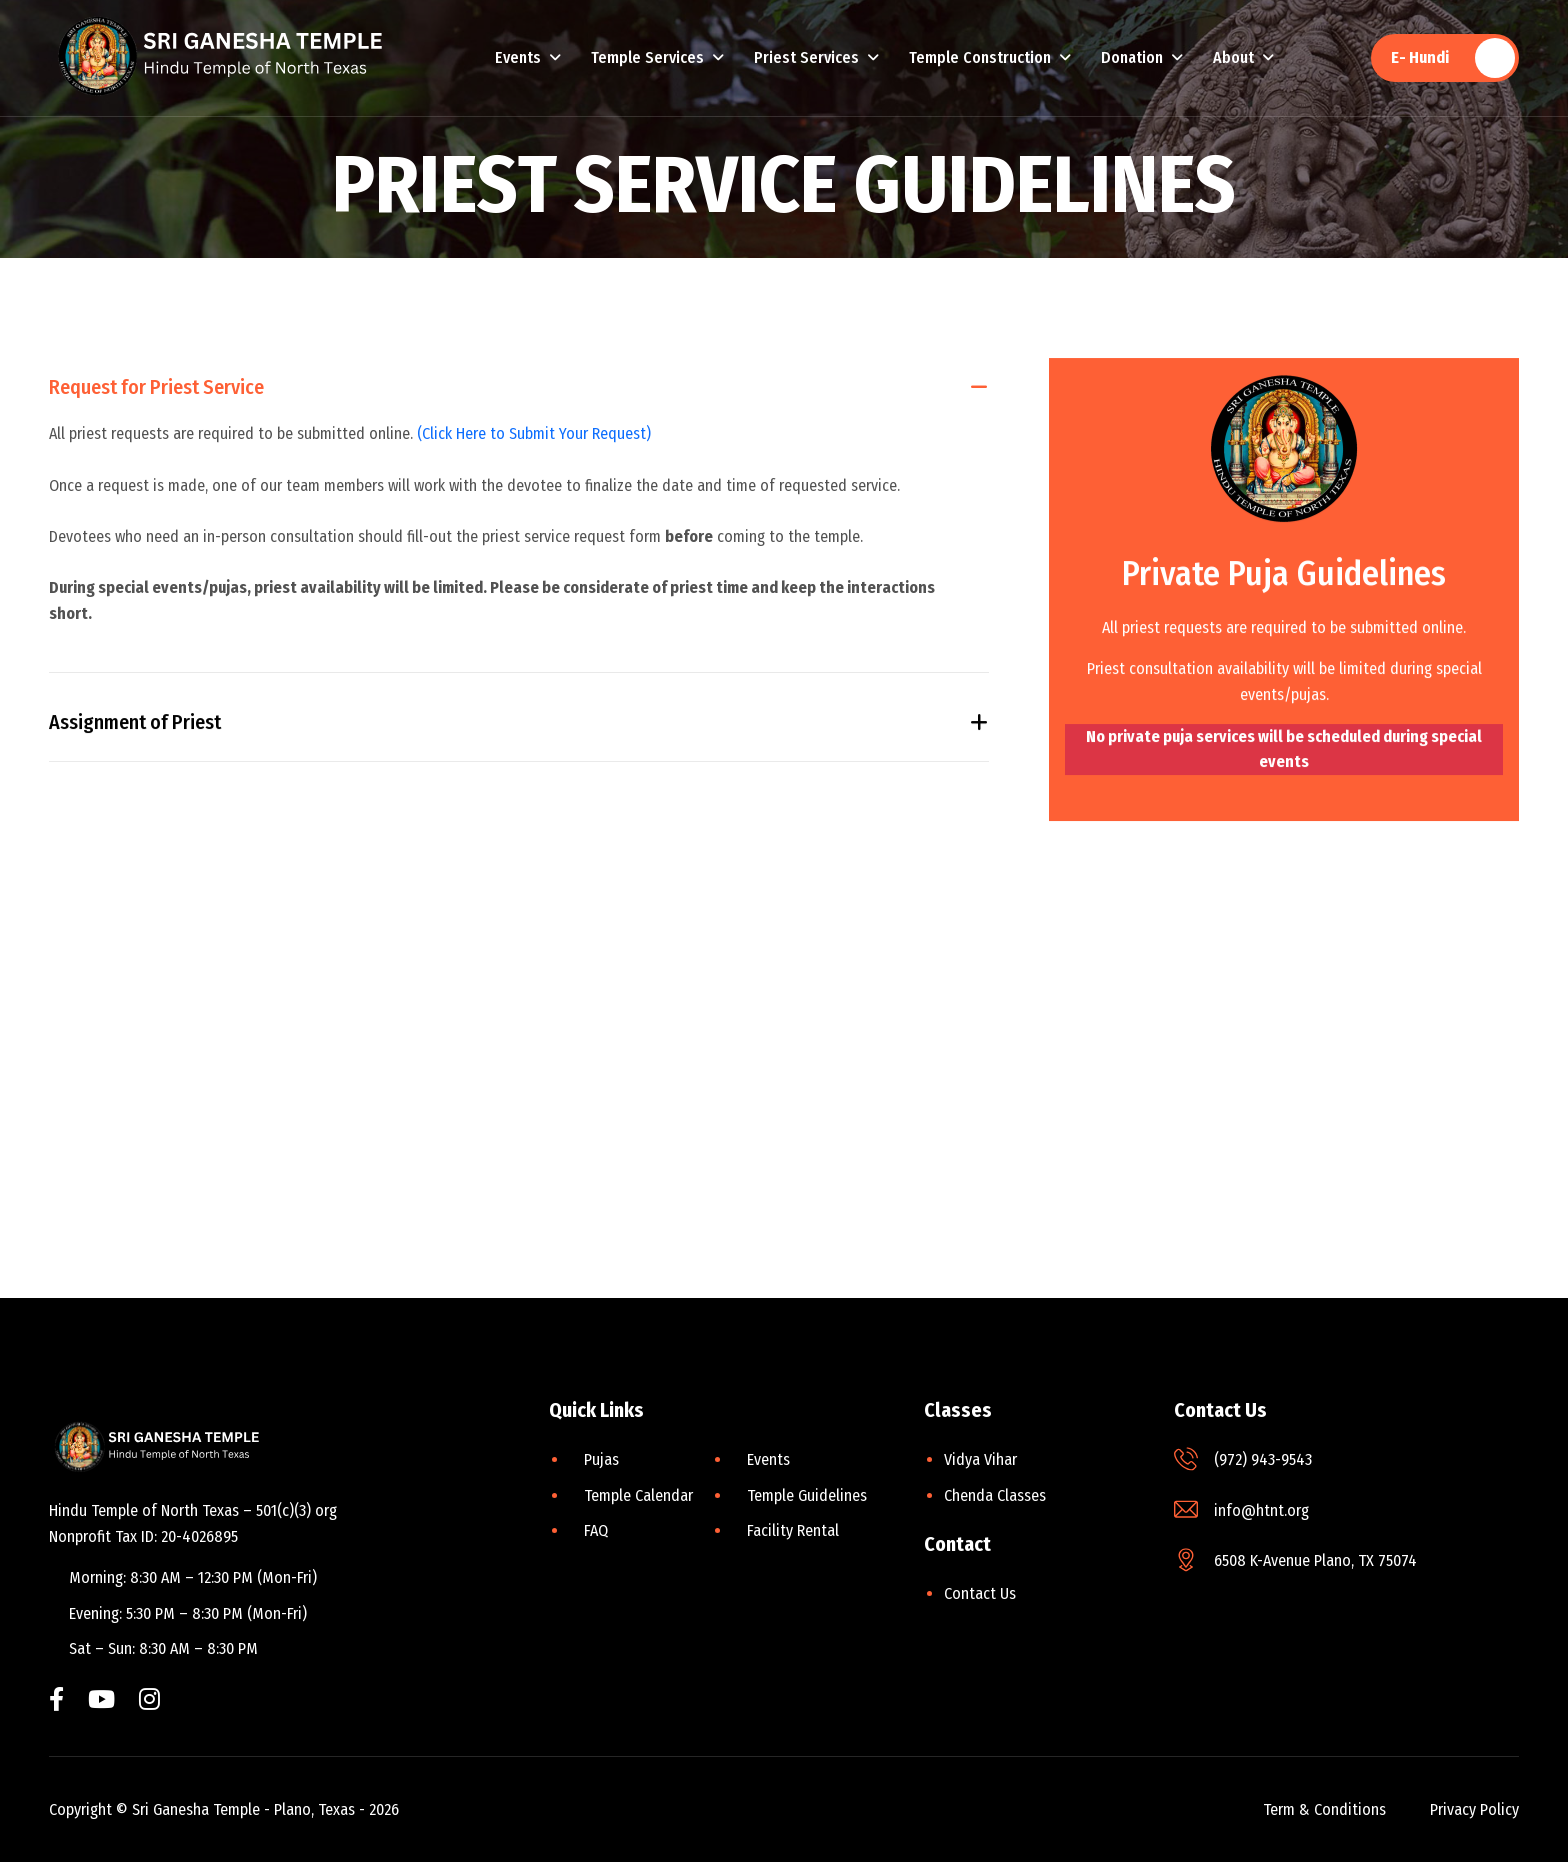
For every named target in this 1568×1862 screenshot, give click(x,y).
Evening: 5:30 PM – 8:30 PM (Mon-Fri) (188, 1613)
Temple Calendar (638, 1495)
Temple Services (647, 57)
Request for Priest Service (156, 388)
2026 (384, 1809)
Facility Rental (793, 1530)
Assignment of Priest (135, 726)
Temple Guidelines (807, 1495)
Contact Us (980, 1593)
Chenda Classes (995, 1495)
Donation (1132, 57)
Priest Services (806, 57)
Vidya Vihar (980, 1459)
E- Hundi (1420, 57)
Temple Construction (980, 57)
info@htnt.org (1261, 1510)
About (1233, 57)
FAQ (596, 1530)
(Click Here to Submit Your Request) (534, 434)
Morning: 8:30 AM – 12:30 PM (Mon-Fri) (193, 1577)
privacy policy (1474, 1809)
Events (518, 57)
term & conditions (1324, 1809)
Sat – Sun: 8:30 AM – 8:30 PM (163, 1648)
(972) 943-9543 (1263, 1459)
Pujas (601, 1459)
